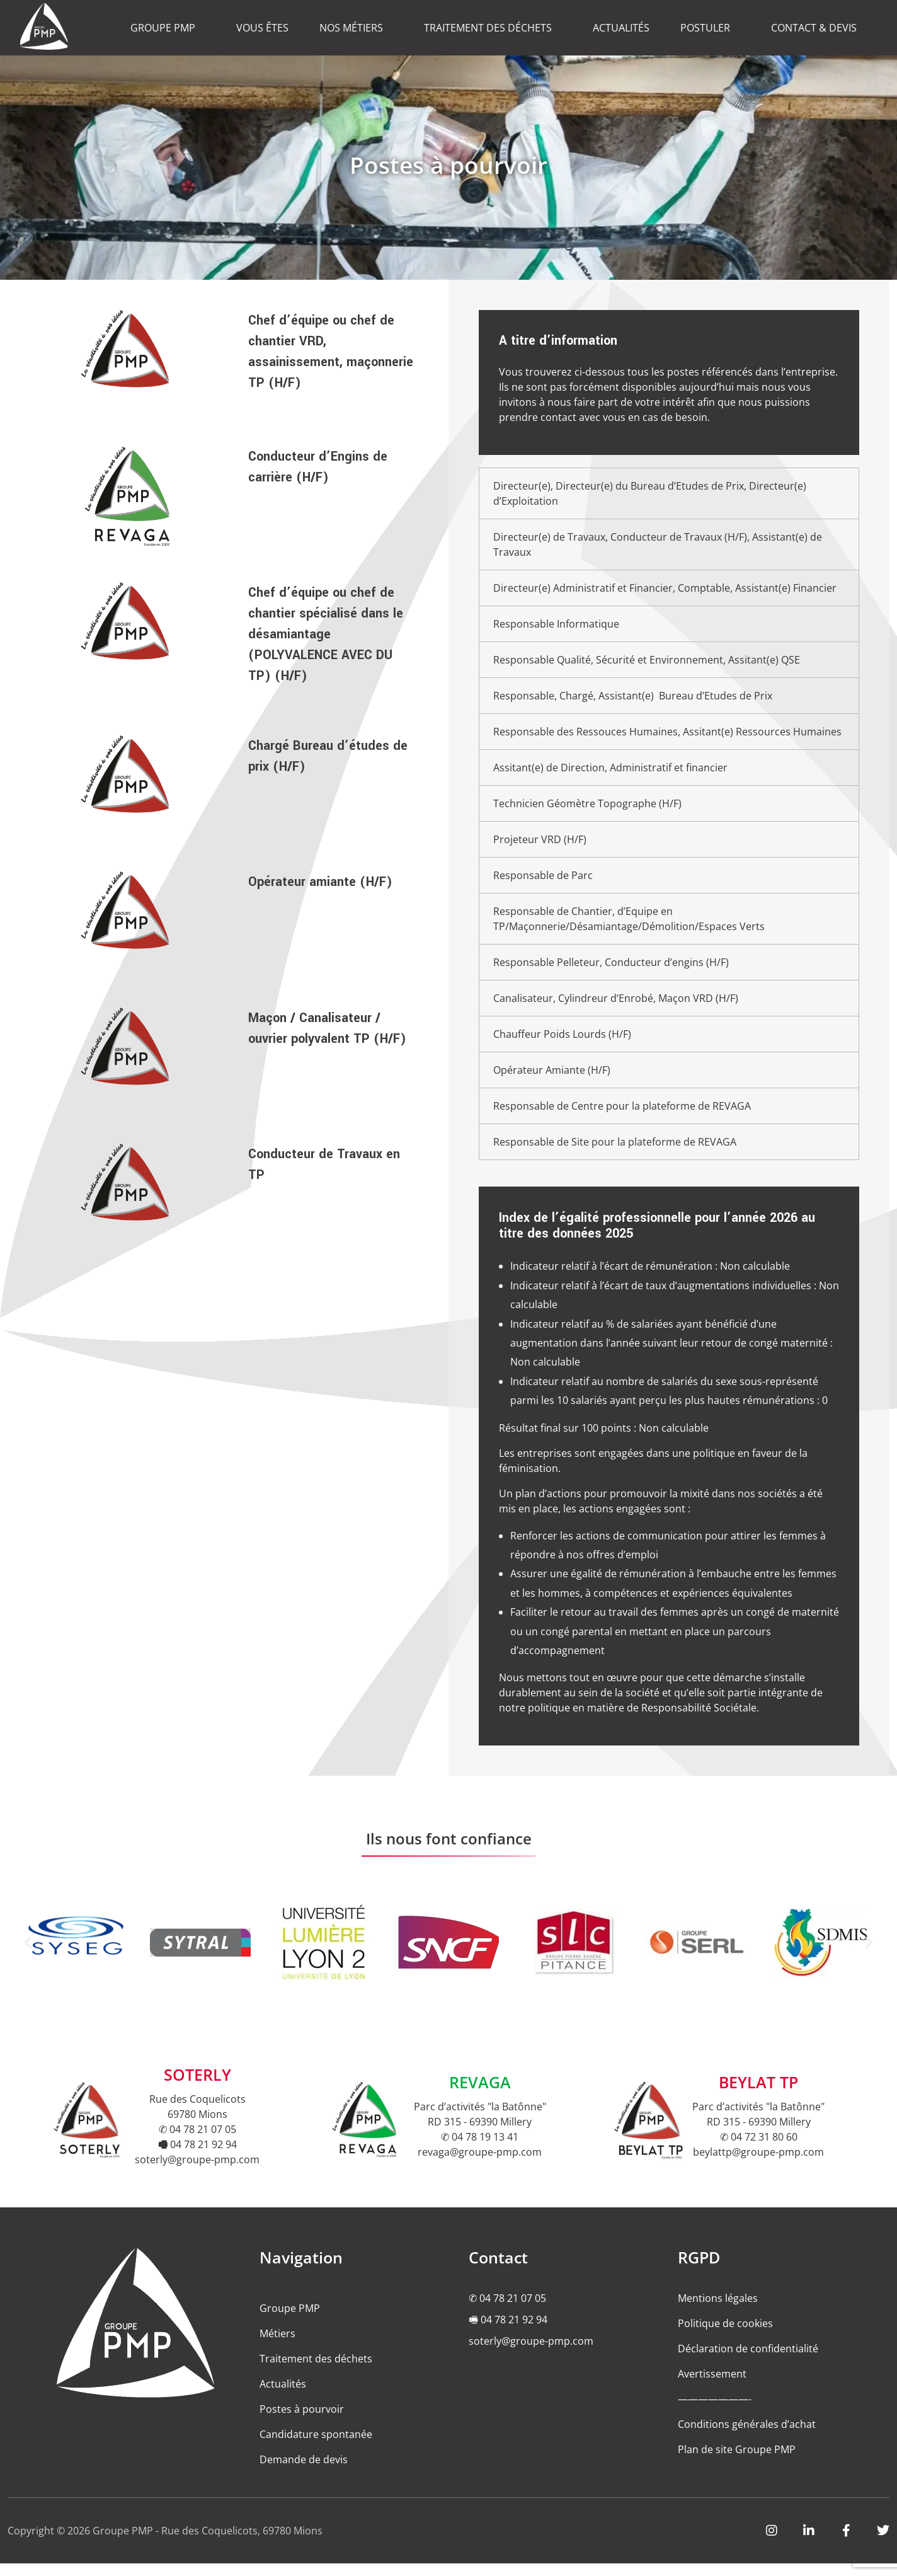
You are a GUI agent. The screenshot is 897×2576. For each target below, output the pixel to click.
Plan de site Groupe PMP (737, 2462)
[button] (28, 1955)
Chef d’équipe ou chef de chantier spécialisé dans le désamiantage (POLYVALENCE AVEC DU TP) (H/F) (325, 634)
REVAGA (480, 2094)
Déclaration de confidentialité (748, 2361)
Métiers (277, 2346)
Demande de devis (304, 2472)
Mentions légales (718, 2311)
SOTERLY (197, 2087)
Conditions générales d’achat (747, 2437)
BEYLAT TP (758, 2094)
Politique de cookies (725, 2336)
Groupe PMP (290, 2321)
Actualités (283, 2396)
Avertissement (712, 2386)
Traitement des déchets (316, 2371)
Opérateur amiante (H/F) (320, 882)
